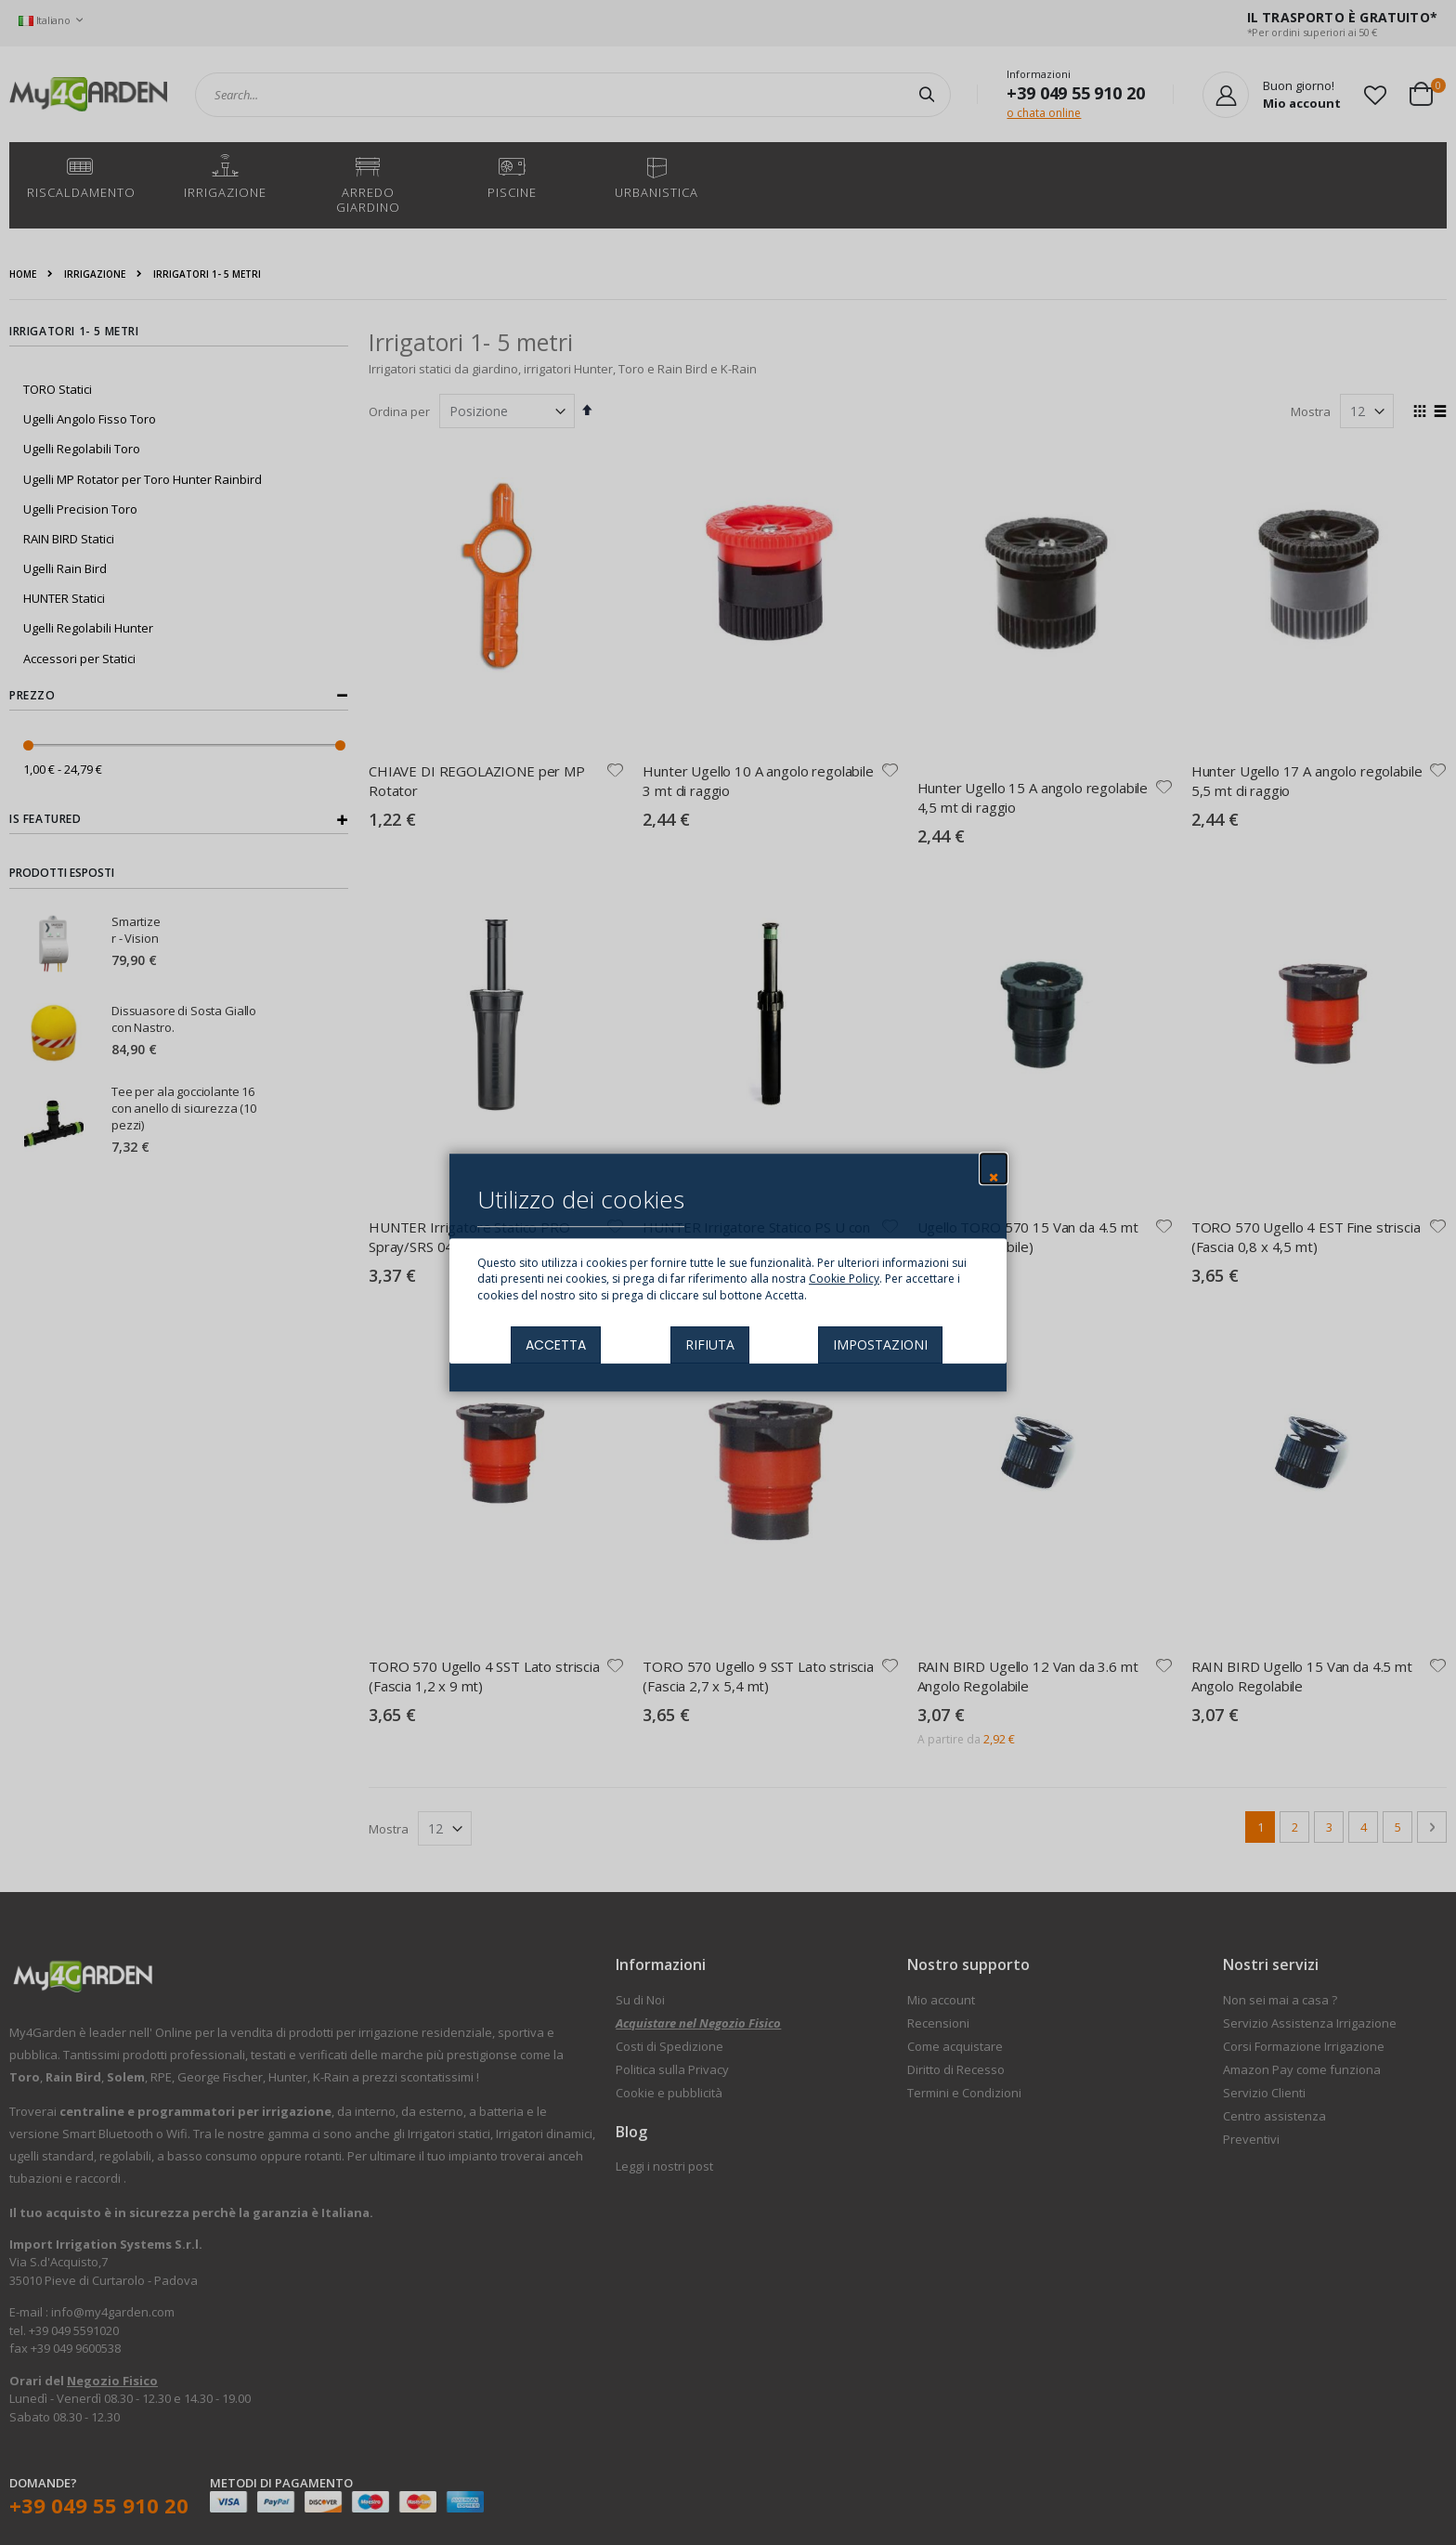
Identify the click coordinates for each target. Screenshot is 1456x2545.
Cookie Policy (844, 1279)
